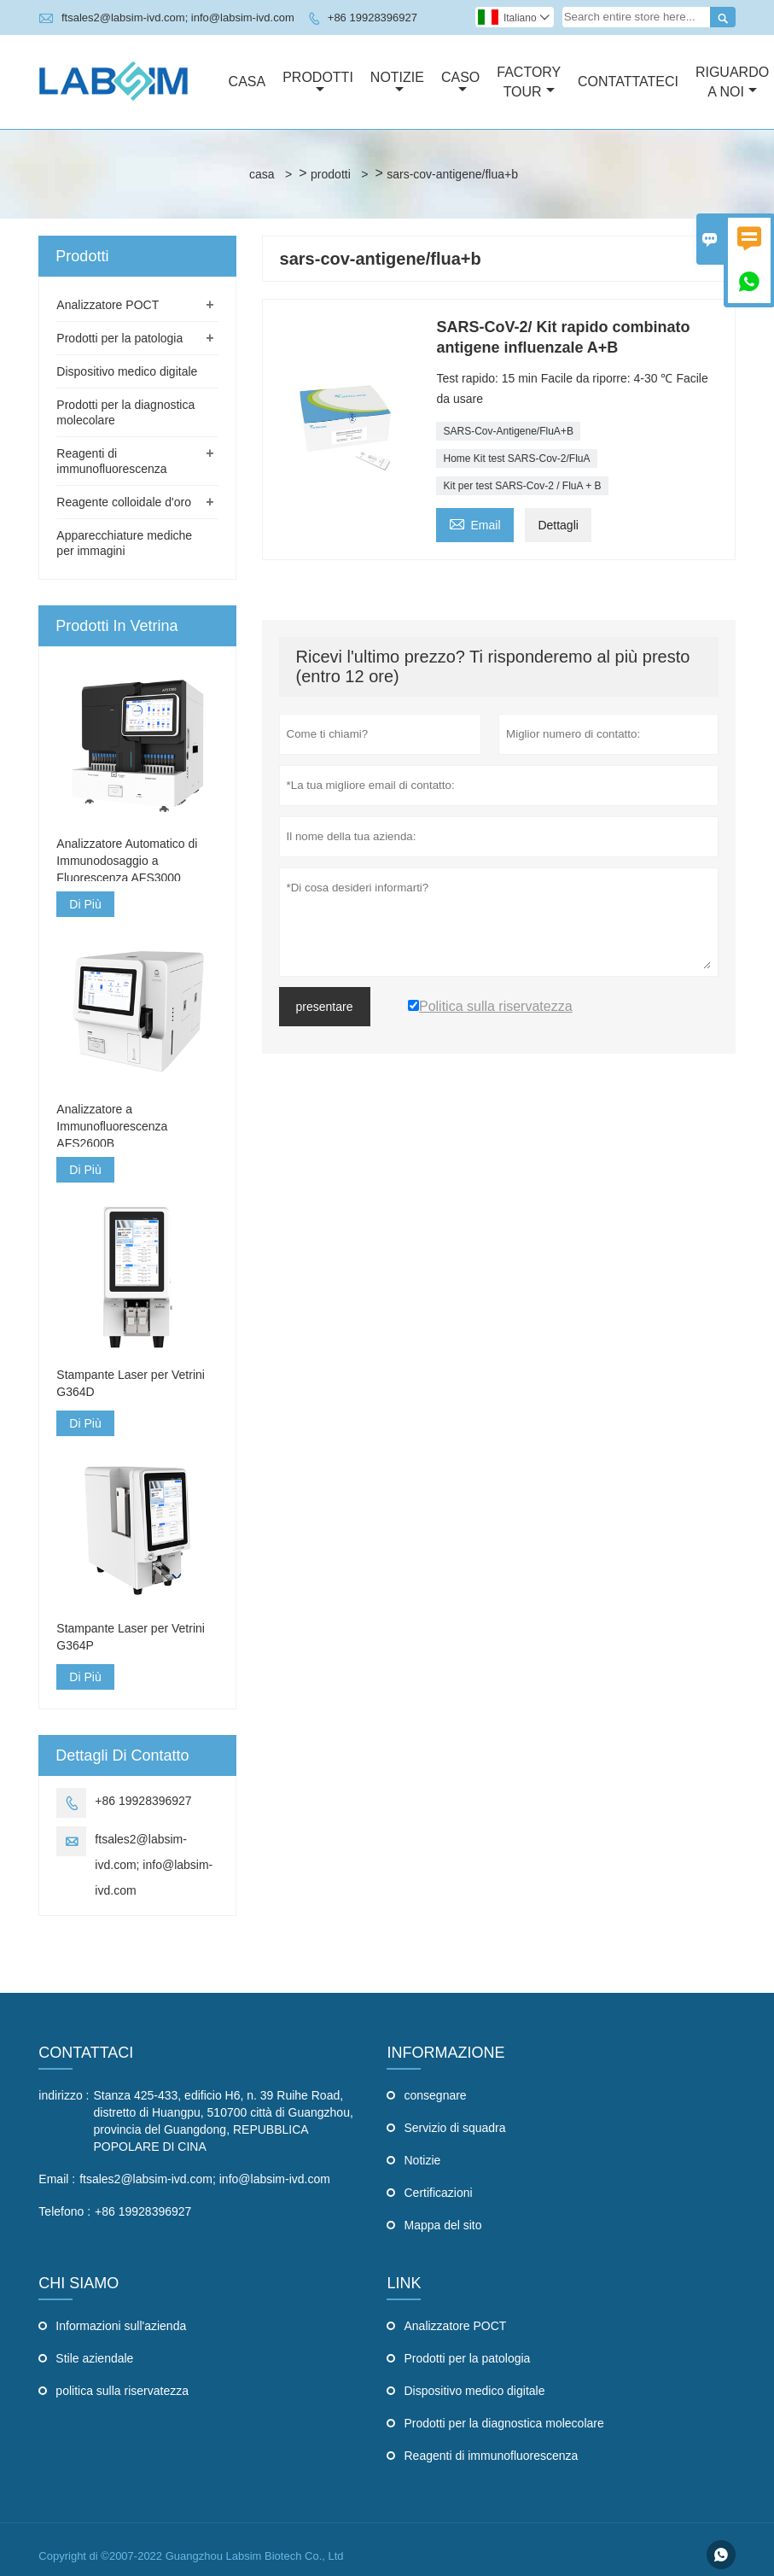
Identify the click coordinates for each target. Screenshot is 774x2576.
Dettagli (558, 525)
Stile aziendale (94, 2358)
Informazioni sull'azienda (120, 2326)
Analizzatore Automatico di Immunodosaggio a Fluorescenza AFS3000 (126, 861)
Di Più (85, 904)
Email (474, 523)
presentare (324, 1006)
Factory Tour (529, 82)
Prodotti (317, 83)
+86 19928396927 (372, 17)
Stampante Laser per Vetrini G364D (130, 1383)
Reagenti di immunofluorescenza (491, 2455)
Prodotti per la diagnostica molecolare (503, 2423)
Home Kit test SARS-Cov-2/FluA (516, 458)
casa (262, 174)
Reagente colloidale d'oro (123, 502)
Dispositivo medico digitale (126, 371)
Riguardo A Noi (732, 82)
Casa (247, 81)
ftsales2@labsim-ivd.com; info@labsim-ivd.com (177, 17)
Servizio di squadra (454, 2128)
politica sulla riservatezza (122, 2391)
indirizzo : (63, 2095)
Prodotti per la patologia (119, 338)
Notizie (397, 83)
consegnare (435, 2095)
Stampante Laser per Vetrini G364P (130, 1636)
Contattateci (628, 81)
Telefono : (64, 2211)
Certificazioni (438, 2192)
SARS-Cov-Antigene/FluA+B (508, 431)
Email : (56, 2179)
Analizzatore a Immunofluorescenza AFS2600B (111, 1126)
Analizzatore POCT (107, 305)
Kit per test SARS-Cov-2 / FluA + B (522, 486)
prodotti (331, 174)
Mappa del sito (442, 2225)
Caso (460, 83)
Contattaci (85, 2052)
